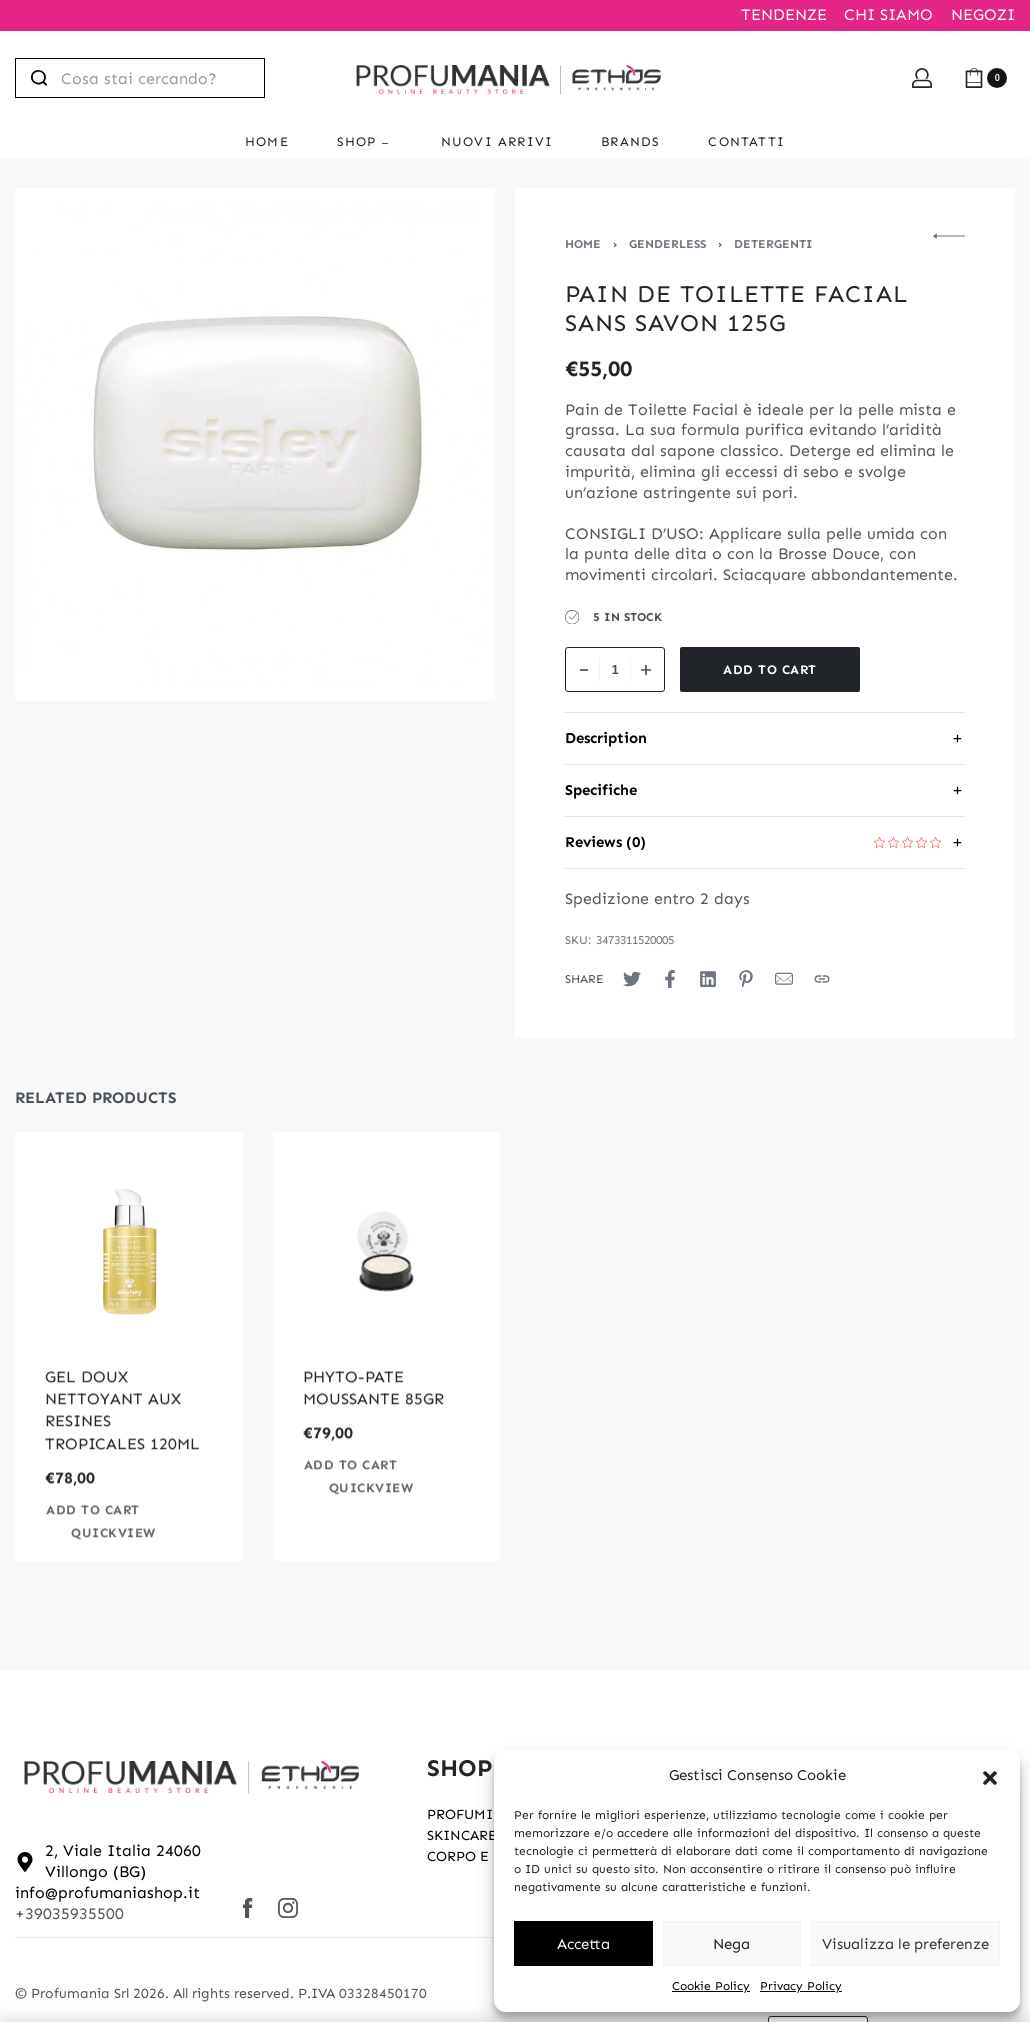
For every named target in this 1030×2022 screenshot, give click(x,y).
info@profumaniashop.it (107, 1892)
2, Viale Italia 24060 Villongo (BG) (123, 1861)
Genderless (667, 244)
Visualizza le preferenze (905, 1944)
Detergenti (773, 244)
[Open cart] (985, 78)
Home (583, 244)
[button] (990, 1776)
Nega (731, 1944)
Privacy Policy (801, 1986)
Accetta (583, 1944)
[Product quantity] (615, 669)
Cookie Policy (711, 1986)
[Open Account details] (922, 78)
